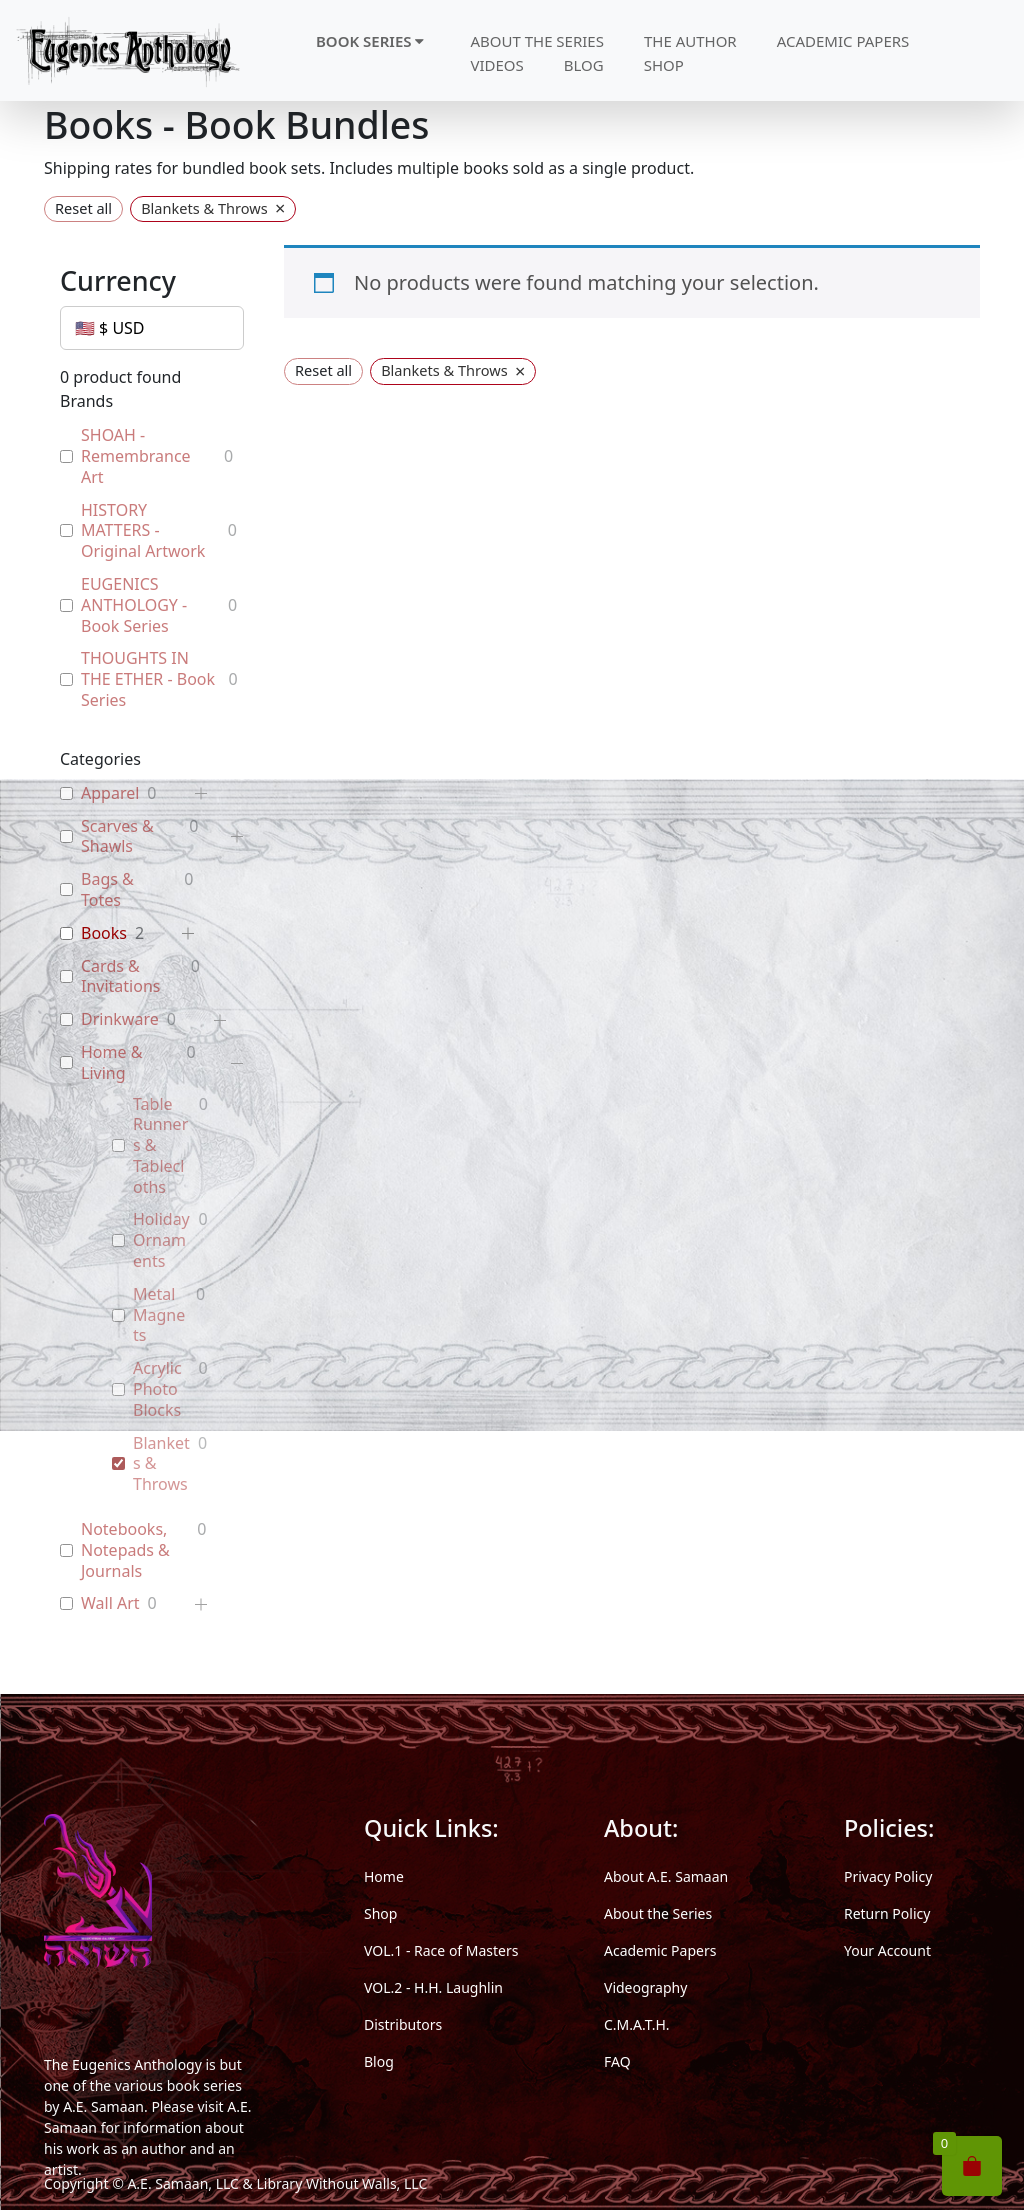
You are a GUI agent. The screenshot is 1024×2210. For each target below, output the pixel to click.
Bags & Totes (107, 890)
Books (104, 933)
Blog (379, 2061)
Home (384, 1876)
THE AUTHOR (690, 41)
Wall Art (110, 1603)
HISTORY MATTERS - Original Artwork (143, 531)
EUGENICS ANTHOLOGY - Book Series (134, 605)
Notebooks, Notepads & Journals (125, 1550)
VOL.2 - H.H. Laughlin (433, 1987)
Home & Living (111, 1063)
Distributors (403, 2024)
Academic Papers (660, 1950)
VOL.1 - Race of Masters (441, 1950)
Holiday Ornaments (161, 1240)
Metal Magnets (159, 1315)
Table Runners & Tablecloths (160, 1146)
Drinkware (120, 1019)
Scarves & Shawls (117, 837)
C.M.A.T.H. (637, 2024)
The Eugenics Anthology (123, 2064)
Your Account (887, 1950)
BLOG (584, 65)
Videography (645, 1987)
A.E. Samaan (103, 2106)
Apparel (110, 793)
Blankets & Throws (161, 1464)
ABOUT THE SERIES (537, 41)
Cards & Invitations (120, 977)
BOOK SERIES (370, 41)
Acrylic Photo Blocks (157, 1389)
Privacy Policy (888, 1876)
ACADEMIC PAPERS (843, 41)
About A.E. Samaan (666, 1876)
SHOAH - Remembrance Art (136, 456)
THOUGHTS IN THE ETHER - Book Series (148, 679)
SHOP (664, 65)
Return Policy (887, 1913)
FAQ (617, 2061)
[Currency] (152, 328)
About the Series (658, 1913)
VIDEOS (496, 65)
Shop (380, 1913)
